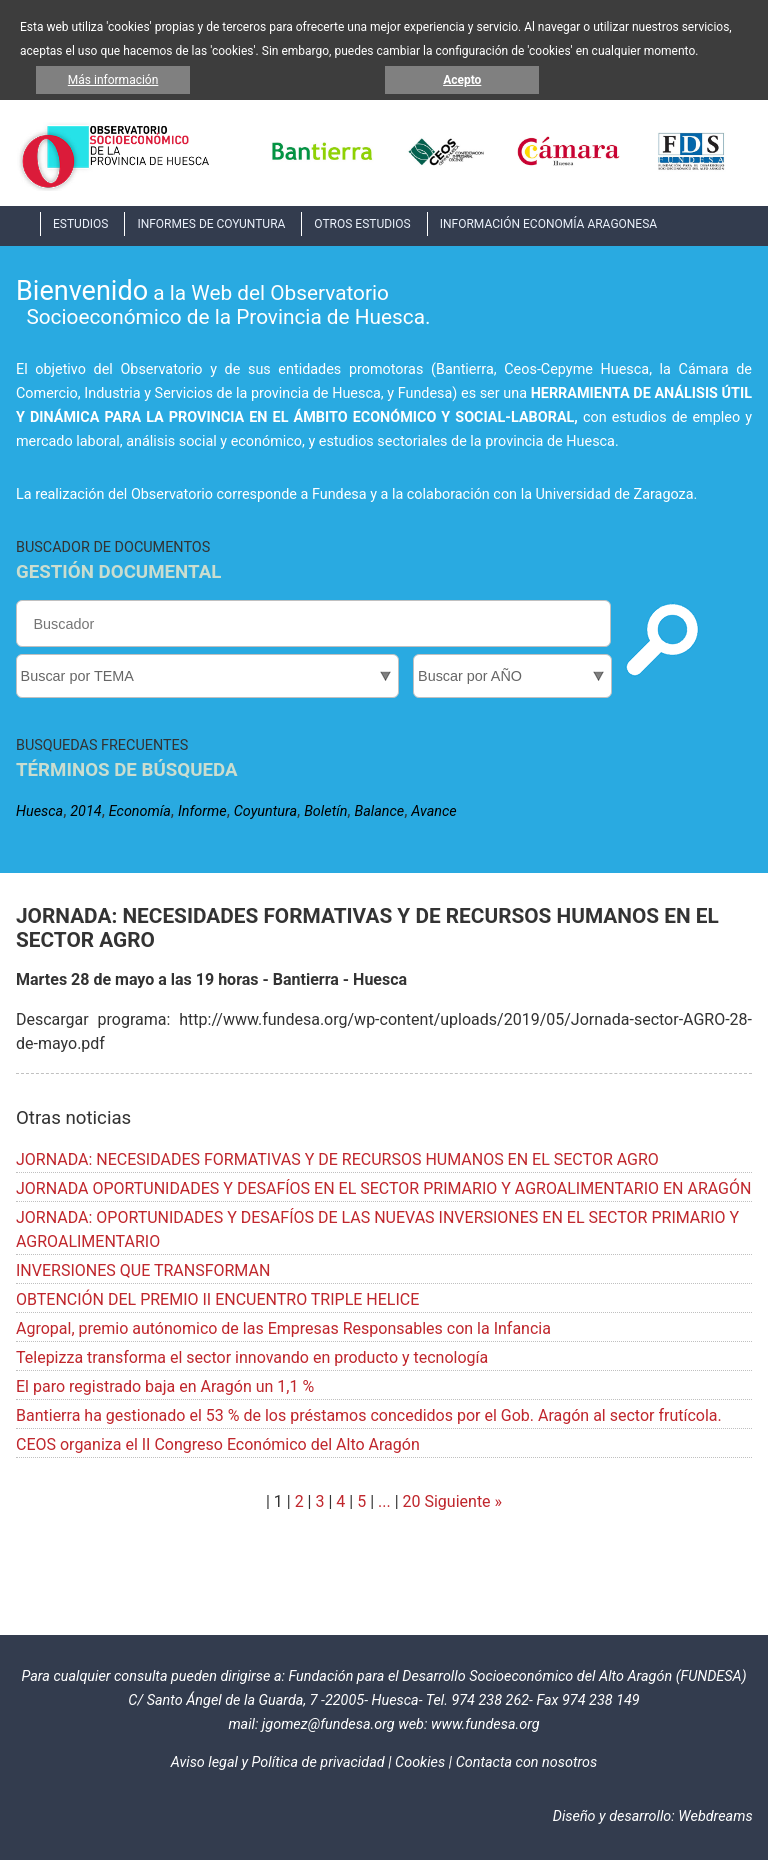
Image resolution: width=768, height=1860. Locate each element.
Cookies (420, 1762)
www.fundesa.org (485, 1724)
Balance (379, 811)
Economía (140, 811)
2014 (85, 811)
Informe (202, 811)
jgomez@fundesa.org (328, 1724)
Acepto (462, 80)
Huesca (39, 811)
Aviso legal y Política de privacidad (278, 1762)
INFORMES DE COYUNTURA (211, 224)
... (384, 1501)
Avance (433, 811)
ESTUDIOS (80, 224)
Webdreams (715, 1816)
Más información (113, 80)
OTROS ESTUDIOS (362, 224)
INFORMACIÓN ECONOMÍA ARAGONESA (548, 224)
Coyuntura (265, 811)
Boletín (325, 811)
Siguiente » (462, 1501)
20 (412, 1501)
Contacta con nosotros (527, 1762)
